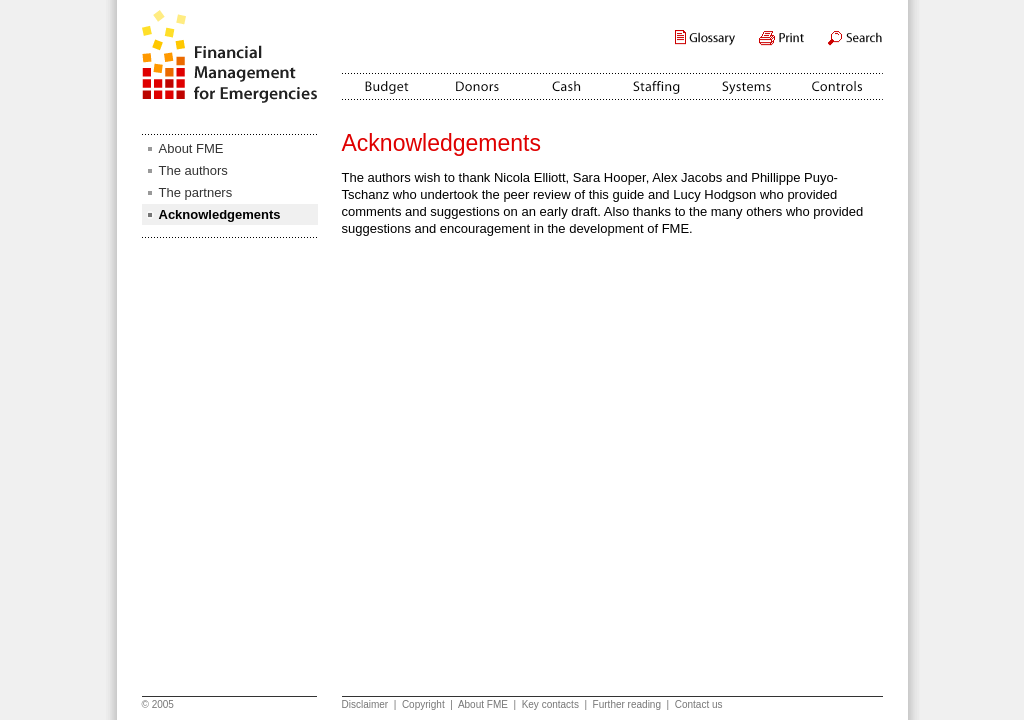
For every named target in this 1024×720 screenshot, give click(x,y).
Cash (567, 80)
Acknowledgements (220, 214)
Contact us (699, 704)
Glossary (705, 38)
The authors (193, 170)
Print (781, 38)
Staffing (657, 80)
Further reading (627, 704)
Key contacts (550, 704)
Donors (477, 80)
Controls (837, 80)
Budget (387, 80)
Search (855, 38)
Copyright (423, 704)
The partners (196, 192)
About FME (191, 148)
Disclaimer (365, 704)
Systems (747, 80)
